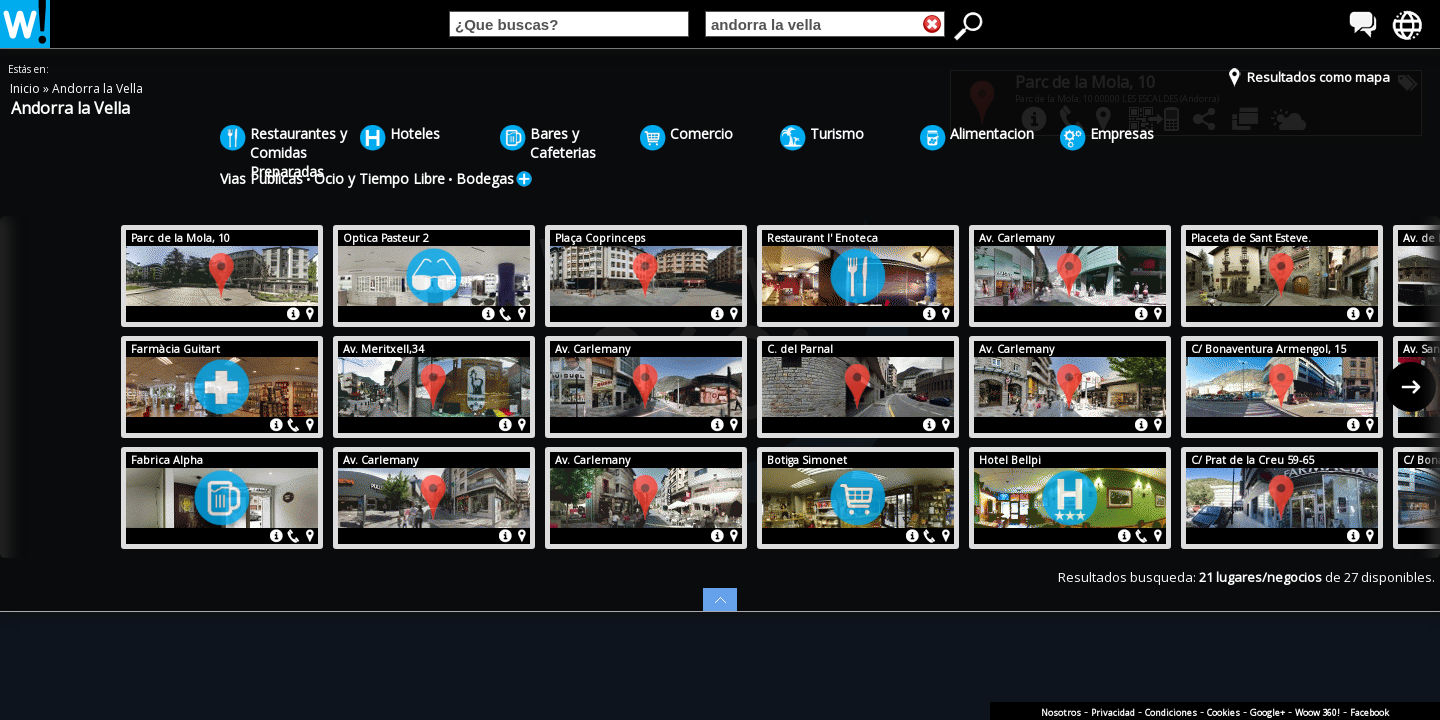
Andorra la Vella (97, 88)
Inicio (26, 88)
